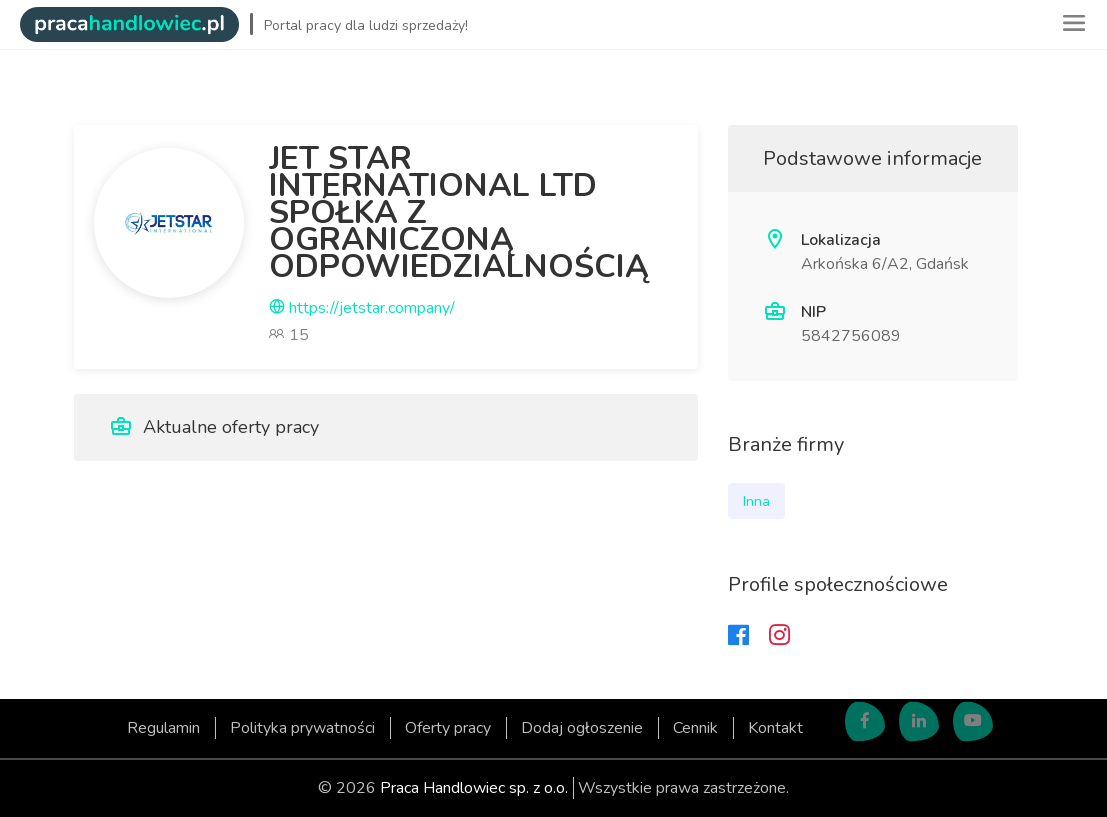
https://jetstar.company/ (362, 308)
